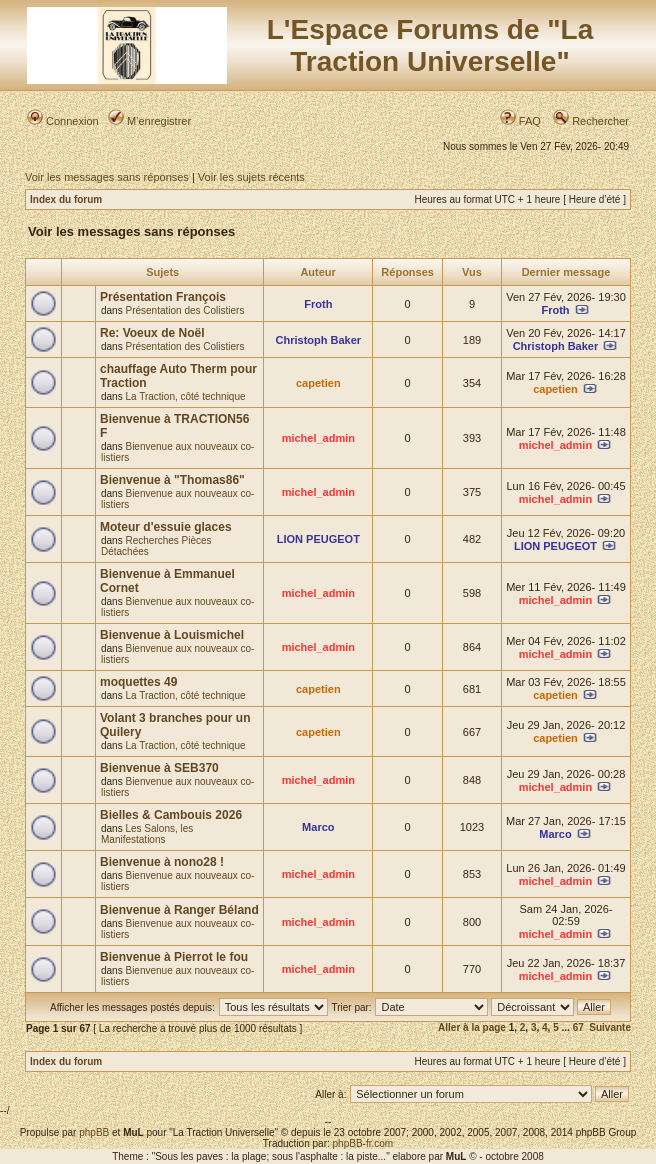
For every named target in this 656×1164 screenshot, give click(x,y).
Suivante (610, 1027)
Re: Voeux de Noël (152, 333)
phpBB (94, 1132)
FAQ (520, 121)
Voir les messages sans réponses (107, 177)
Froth (318, 304)
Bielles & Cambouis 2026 (171, 815)
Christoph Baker (319, 340)
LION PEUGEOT (318, 539)
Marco (318, 827)
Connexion (63, 121)
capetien (318, 383)
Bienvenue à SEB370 (159, 768)
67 (578, 1027)
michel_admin (318, 438)
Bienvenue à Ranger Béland (179, 910)
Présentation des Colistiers (184, 310)
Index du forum (66, 199)
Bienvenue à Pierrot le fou (174, 957)
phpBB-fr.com (363, 1143)
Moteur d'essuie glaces (166, 527)
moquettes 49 (138, 682)
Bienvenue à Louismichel (172, 635)
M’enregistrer (149, 121)
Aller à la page (472, 1027)
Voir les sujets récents (251, 177)
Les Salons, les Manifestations (147, 834)
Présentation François (163, 297)
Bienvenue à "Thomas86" (172, 480)
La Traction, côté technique (185, 396)
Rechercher (591, 121)
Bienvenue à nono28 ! (162, 862)
